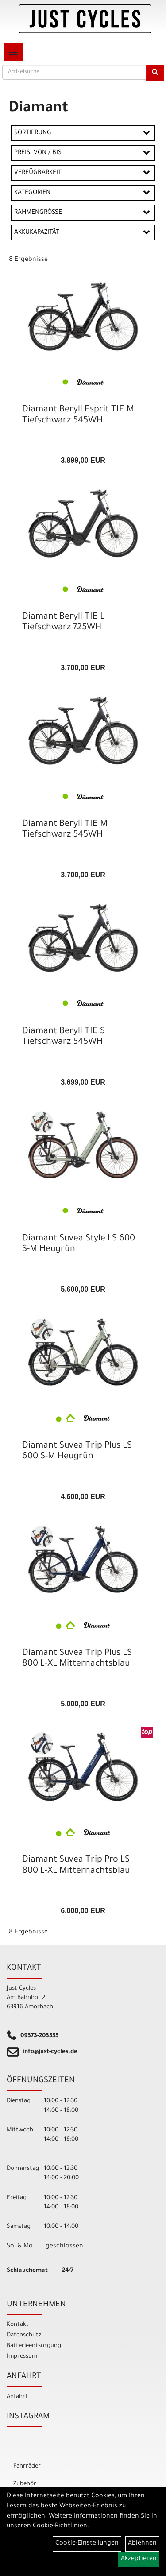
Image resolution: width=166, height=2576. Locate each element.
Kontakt (18, 2324)
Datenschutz (24, 2335)
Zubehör (24, 2484)
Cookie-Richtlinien (60, 2526)
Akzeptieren (139, 2559)
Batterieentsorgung (34, 2346)
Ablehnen (142, 2543)
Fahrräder (27, 2466)
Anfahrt (17, 2397)
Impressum (22, 2356)
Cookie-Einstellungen (87, 2543)
